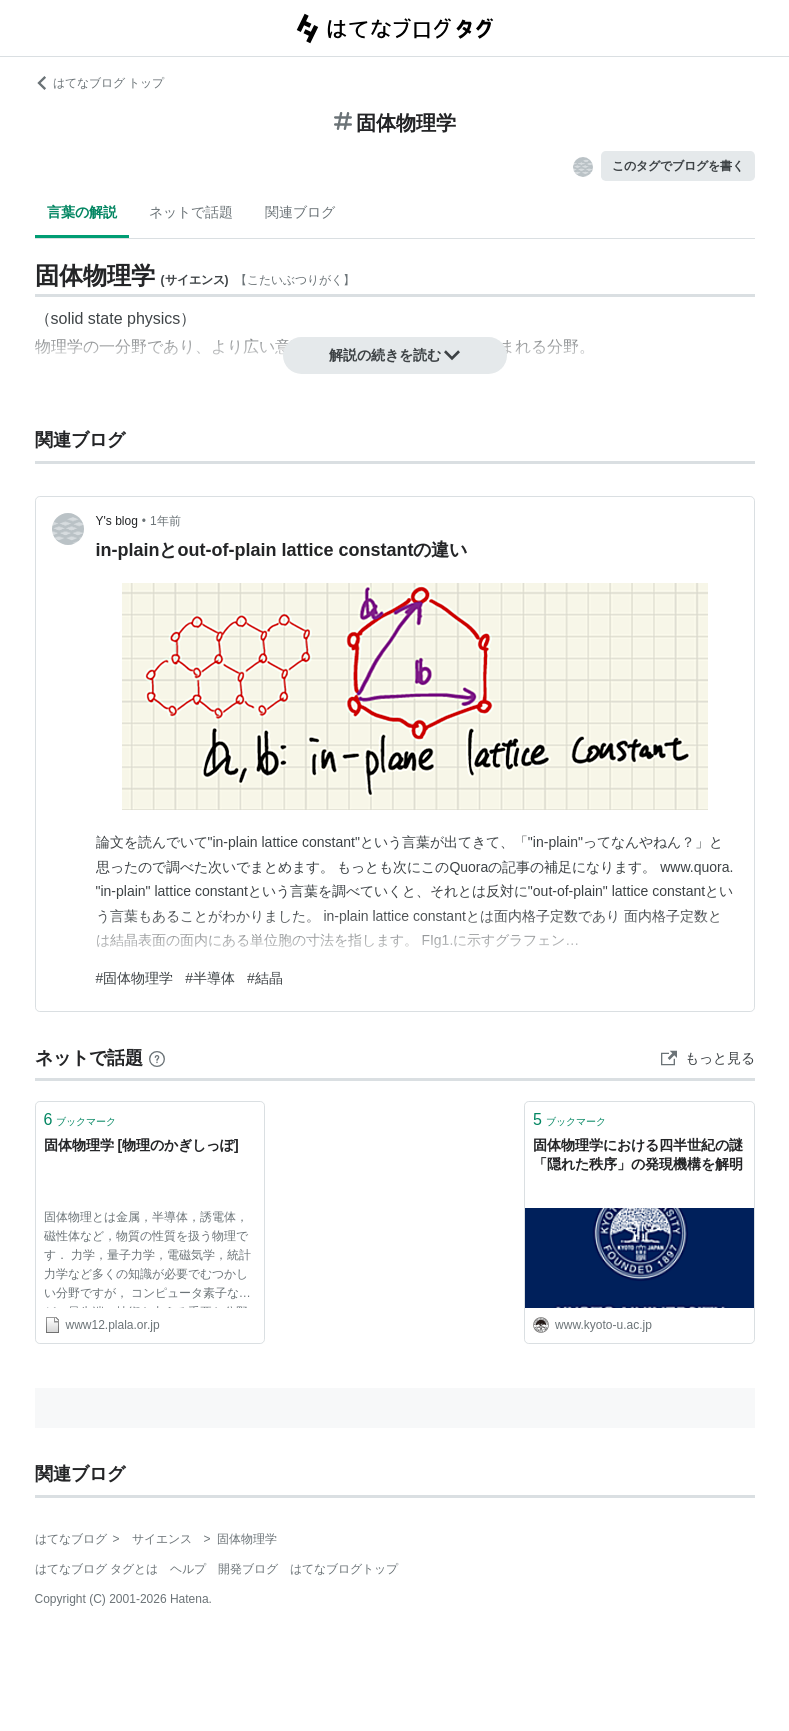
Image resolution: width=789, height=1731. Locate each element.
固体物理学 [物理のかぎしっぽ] (141, 1145)
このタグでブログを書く (678, 166)
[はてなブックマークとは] (157, 1058)
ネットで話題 (191, 212)
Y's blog (117, 521)
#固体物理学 (135, 978)
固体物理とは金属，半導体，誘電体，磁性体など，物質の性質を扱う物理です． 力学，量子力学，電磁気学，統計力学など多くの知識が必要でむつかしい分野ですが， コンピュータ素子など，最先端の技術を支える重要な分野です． (147, 1259)
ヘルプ (188, 1569)
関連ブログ (300, 212)
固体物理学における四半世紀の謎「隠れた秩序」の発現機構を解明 (638, 1155)
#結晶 (265, 978)
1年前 (165, 521)
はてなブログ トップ (99, 83)
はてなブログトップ (344, 1569)
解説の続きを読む (395, 355)
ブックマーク (80, 1119)
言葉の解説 (82, 212)
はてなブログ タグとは (96, 1569)
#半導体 (210, 978)
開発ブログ (248, 1569)
